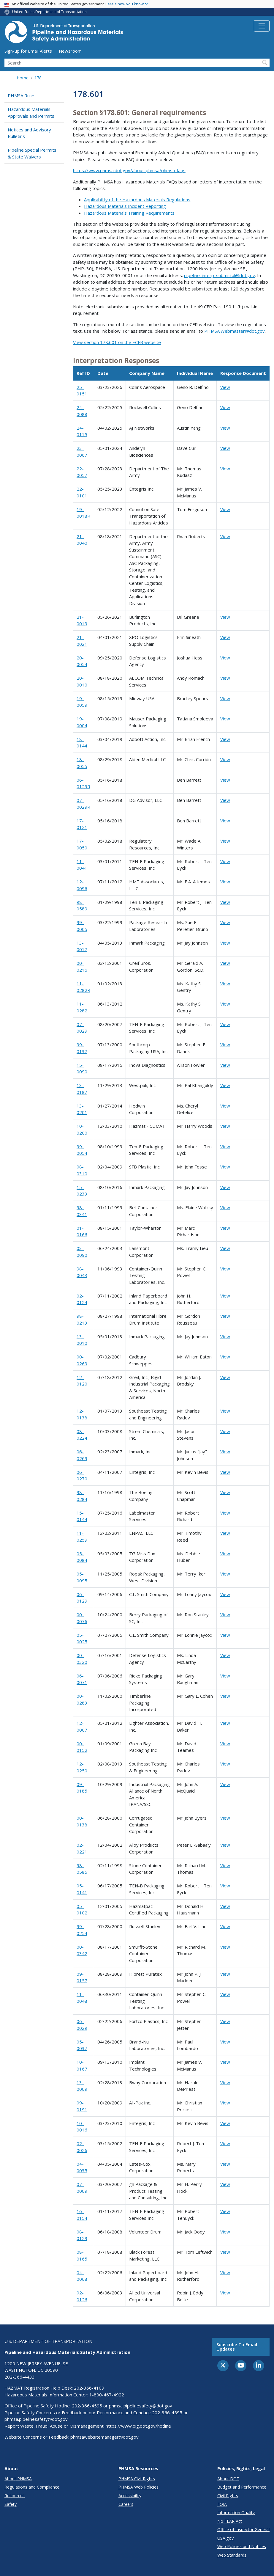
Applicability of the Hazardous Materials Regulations (137, 199)
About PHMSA (18, 2478)
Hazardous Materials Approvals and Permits (31, 112)
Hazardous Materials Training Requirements (129, 213)
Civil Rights (227, 2495)
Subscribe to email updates (236, 2346)
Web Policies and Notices (241, 2546)
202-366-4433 (19, 2377)
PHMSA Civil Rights (136, 2478)
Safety (10, 2504)
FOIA (222, 2504)
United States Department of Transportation (49, 11)
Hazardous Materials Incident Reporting (125, 206)
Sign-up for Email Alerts (28, 51)
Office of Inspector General (243, 2529)
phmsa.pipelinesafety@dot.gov (140, 2406)
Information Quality (236, 2512)
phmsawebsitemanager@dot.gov (104, 2437)
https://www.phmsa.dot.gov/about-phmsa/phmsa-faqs (129, 170)
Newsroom (70, 51)
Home (22, 78)
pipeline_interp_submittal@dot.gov (219, 275)
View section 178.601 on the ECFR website (117, 342)
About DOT (228, 2478)
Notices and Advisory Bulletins (29, 133)
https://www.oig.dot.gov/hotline (138, 2426)
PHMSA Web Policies (138, 2487)
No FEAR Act (229, 2521)
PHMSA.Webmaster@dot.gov (234, 331)
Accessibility (129, 2495)
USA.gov (225, 2538)
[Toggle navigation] (262, 26)
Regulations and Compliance (31, 2487)
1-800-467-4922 (106, 2395)
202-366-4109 (89, 2388)
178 (38, 78)
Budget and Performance (241, 2487)
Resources (14, 2495)
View (225, 387)
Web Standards (231, 2555)
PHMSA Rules (22, 95)
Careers (125, 2504)
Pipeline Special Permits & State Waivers (32, 153)
